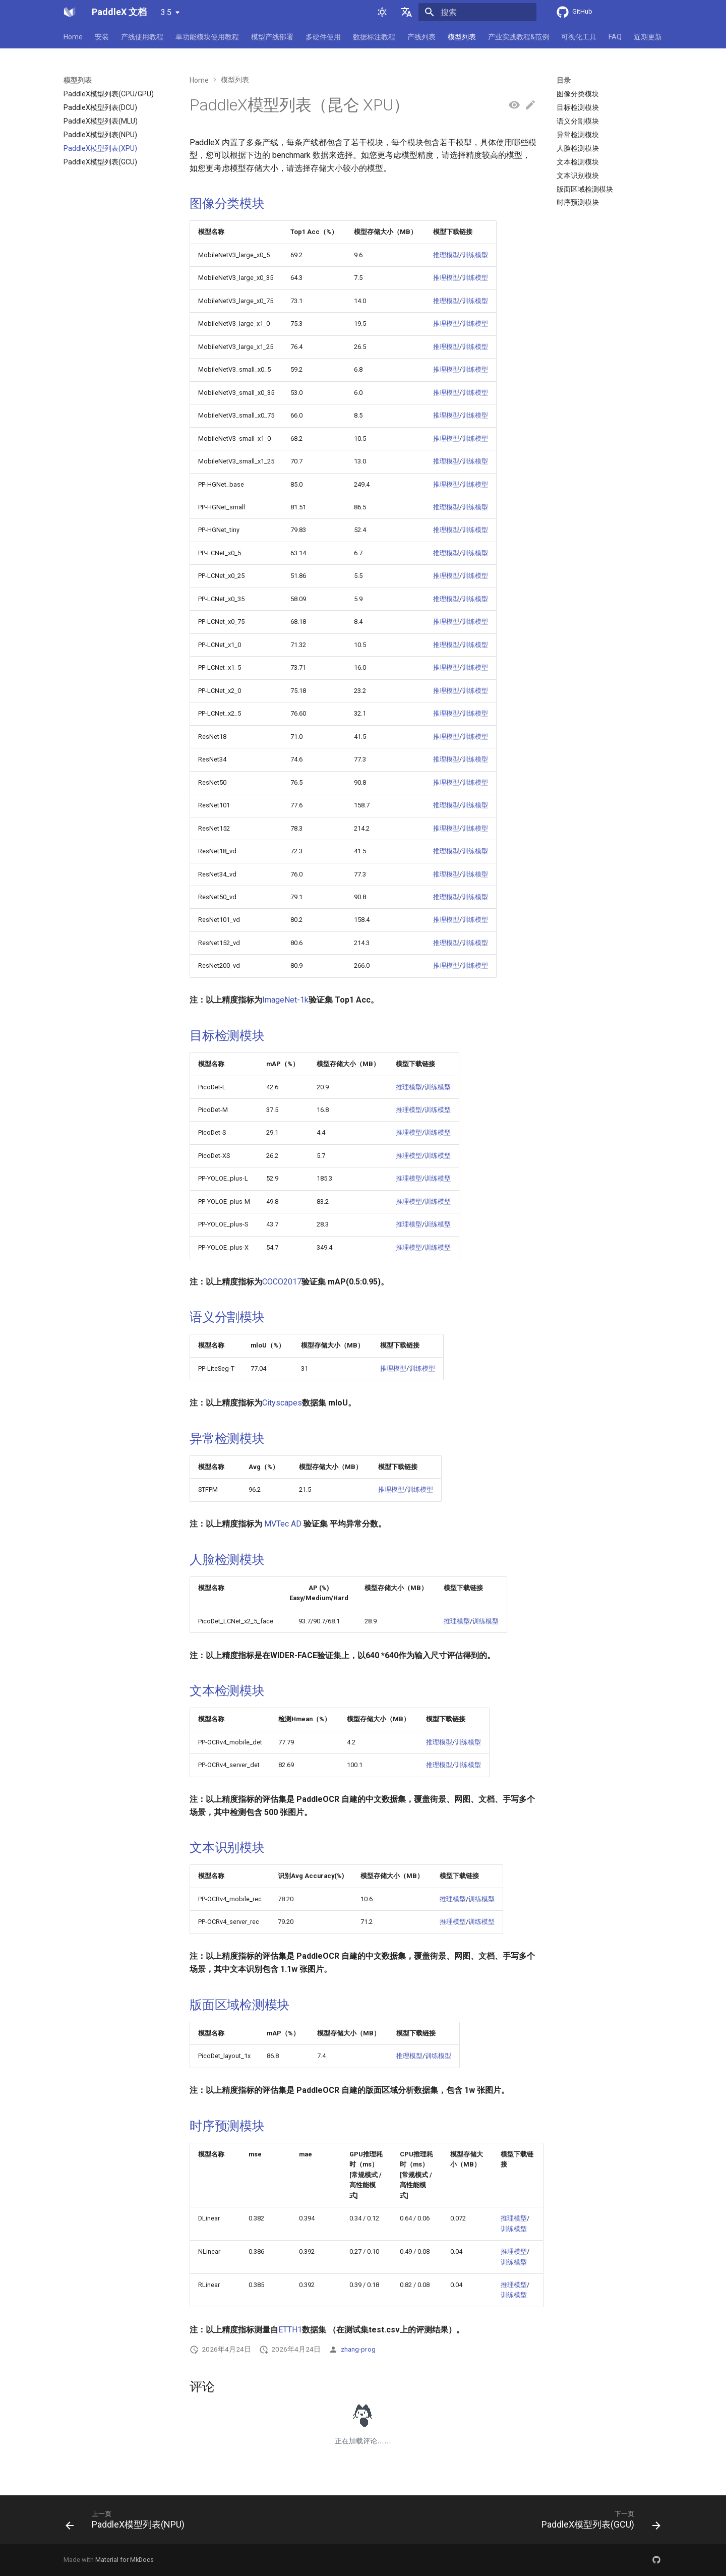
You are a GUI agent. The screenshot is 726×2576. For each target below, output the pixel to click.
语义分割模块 (227, 1317)
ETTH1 (290, 2329)
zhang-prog (358, 2349)
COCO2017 (281, 1281)
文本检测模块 (227, 1690)
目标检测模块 (227, 1035)
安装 (102, 37)
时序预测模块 (227, 2126)
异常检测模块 (227, 1438)
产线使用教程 (142, 37)
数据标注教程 (374, 37)
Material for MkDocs (124, 2559)
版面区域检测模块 (239, 2005)
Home (73, 37)
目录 (564, 80)
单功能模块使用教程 (207, 37)
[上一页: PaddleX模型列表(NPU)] (127, 2522)
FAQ (615, 37)
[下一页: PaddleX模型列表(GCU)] (598, 2522)
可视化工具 (578, 37)
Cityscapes (282, 1403)
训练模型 (475, 255)
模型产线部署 (272, 37)
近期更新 (648, 37)
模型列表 (462, 37)
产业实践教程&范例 (518, 37)
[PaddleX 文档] (69, 12)
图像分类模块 (227, 203)
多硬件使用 (323, 37)
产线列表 (421, 37)
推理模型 (446, 255)
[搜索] (477, 12)
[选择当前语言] (406, 12)
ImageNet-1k (285, 1000)
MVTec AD (282, 1524)
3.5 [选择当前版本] (166, 12)
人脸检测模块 (227, 1559)
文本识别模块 (227, 1847)
